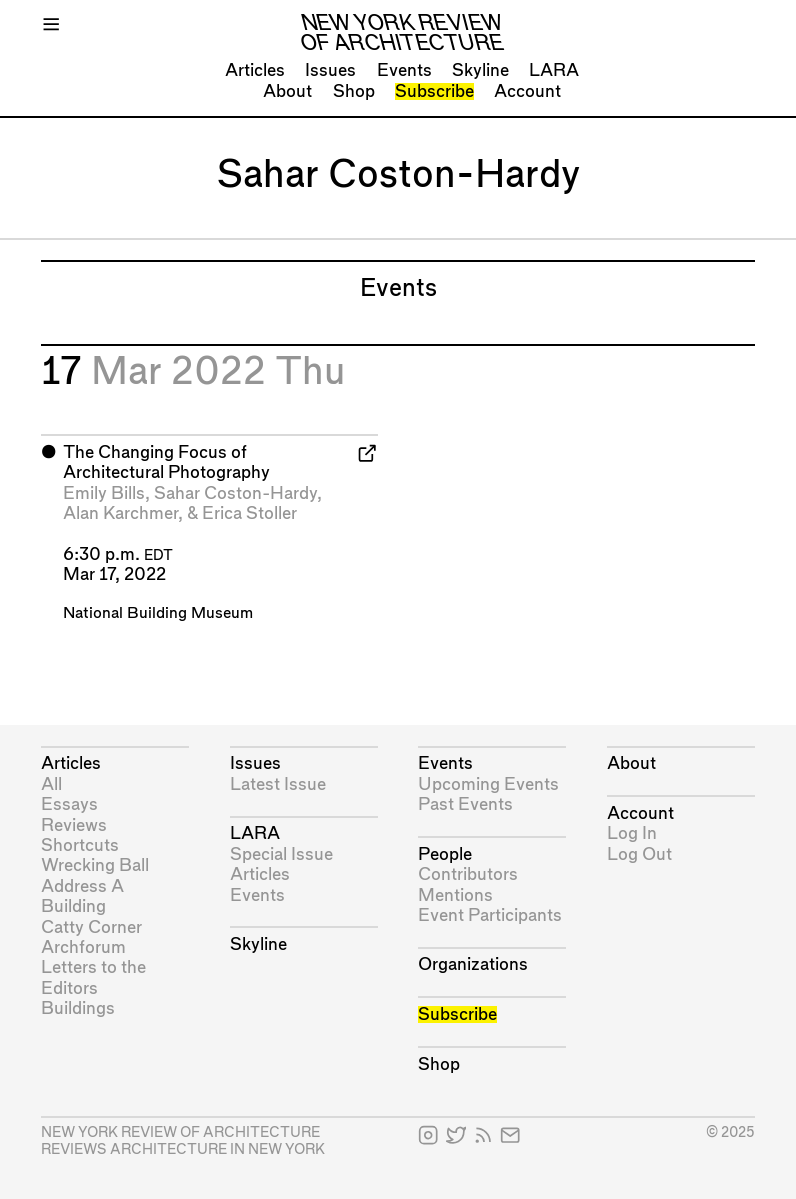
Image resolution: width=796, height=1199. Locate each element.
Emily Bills (104, 493)
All (51, 784)
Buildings (78, 1008)
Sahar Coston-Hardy (235, 493)
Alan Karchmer (120, 513)
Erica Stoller (249, 513)
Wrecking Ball (95, 865)
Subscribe (434, 91)
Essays (69, 804)
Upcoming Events (488, 784)
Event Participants (490, 915)
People (445, 854)
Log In (632, 833)
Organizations (473, 964)
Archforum (83, 947)
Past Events (465, 804)
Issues (330, 70)
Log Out (639, 854)
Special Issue (281, 854)
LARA (554, 70)
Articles (255, 70)
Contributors (468, 874)
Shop (354, 91)
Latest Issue (278, 784)
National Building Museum (158, 613)
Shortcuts (80, 845)
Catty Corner (91, 927)
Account (527, 91)
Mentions (455, 895)
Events (404, 70)
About (287, 91)
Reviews (74, 825)
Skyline (480, 70)
